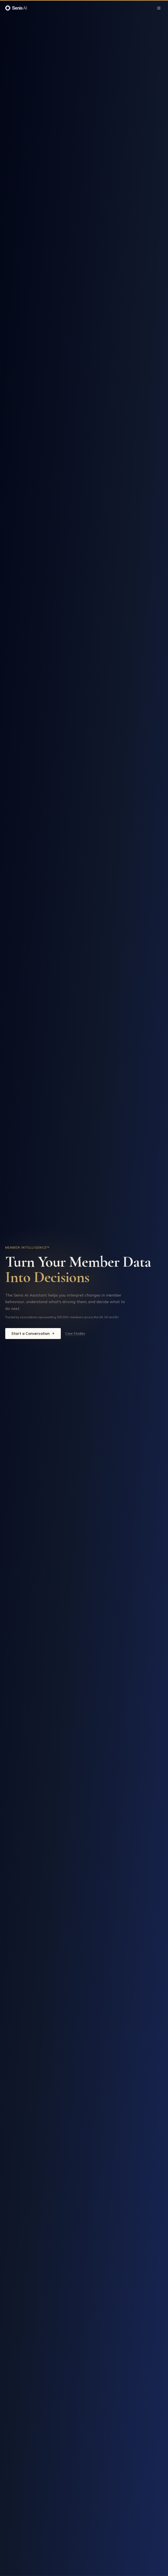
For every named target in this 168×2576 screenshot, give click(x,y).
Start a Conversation (33, 1333)
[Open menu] (159, 8)
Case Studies (75, 1334)
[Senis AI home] (16, 8)
